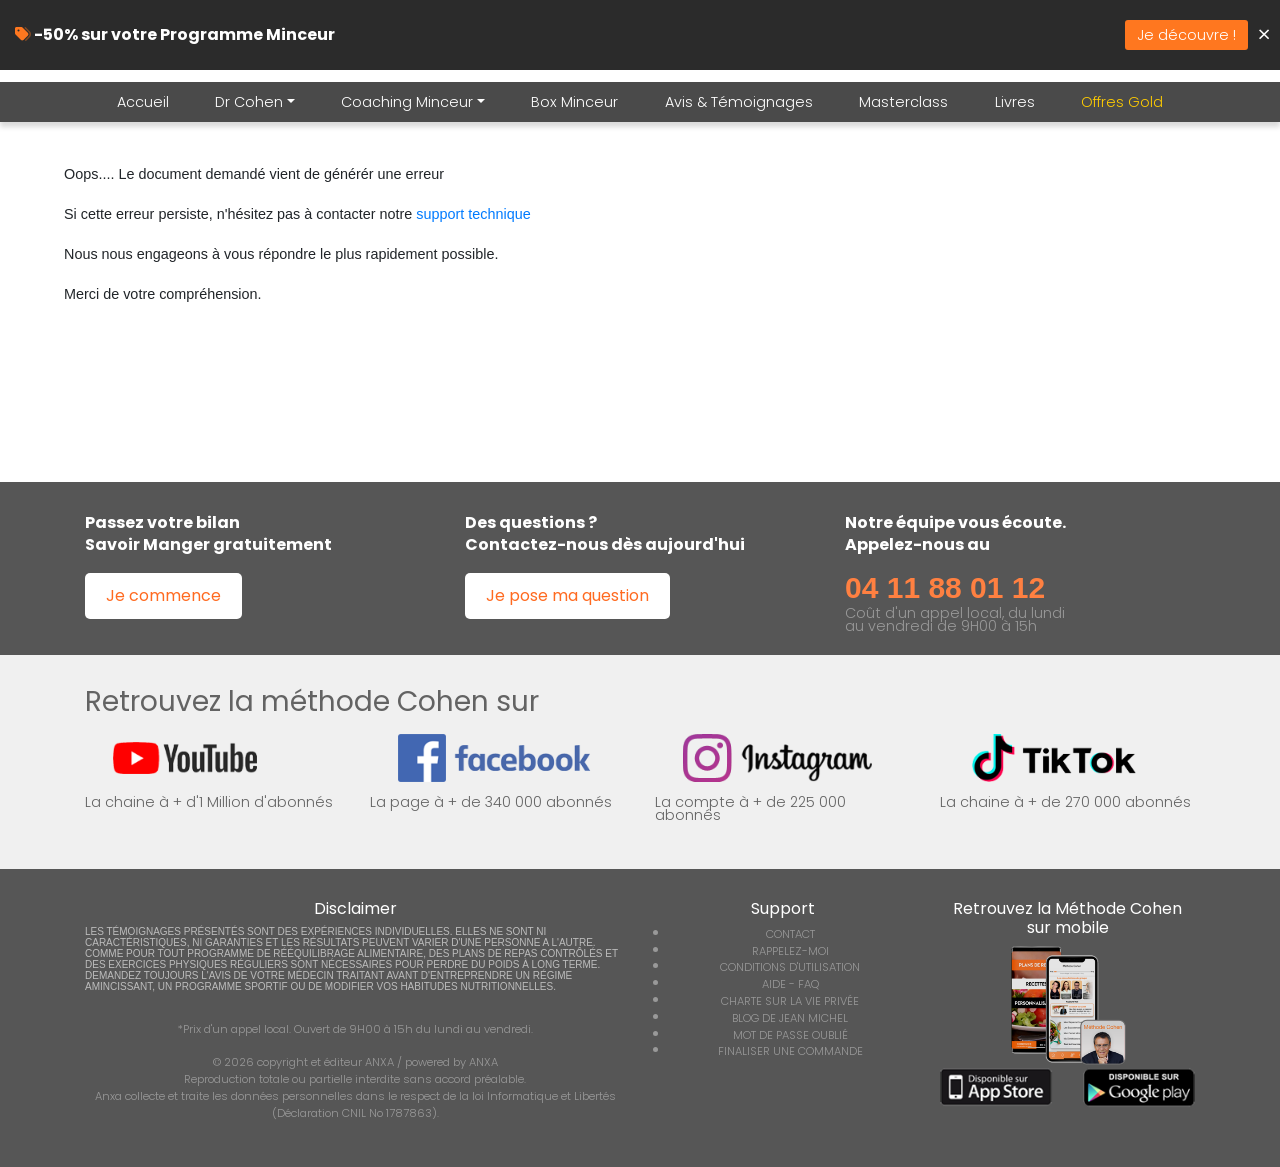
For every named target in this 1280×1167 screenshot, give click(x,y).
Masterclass (903, 102)
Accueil (143, 102)
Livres (1015, 102)
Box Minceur (574, 102)
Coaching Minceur (407, 102)
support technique (473, 214)
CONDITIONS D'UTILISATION (790, 967)
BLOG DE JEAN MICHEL (790, 1018)
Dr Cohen (249, 102)
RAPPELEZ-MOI (790, 951)
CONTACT (790, 934)
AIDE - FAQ (790, 984)
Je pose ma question (567, 595)
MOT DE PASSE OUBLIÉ (790, 1035)
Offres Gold (1122, 102)
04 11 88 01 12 (945, 587)
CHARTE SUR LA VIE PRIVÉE (790, 1001)
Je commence (163, 595)
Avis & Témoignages (739, 102)
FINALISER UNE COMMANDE (790, 1051)
